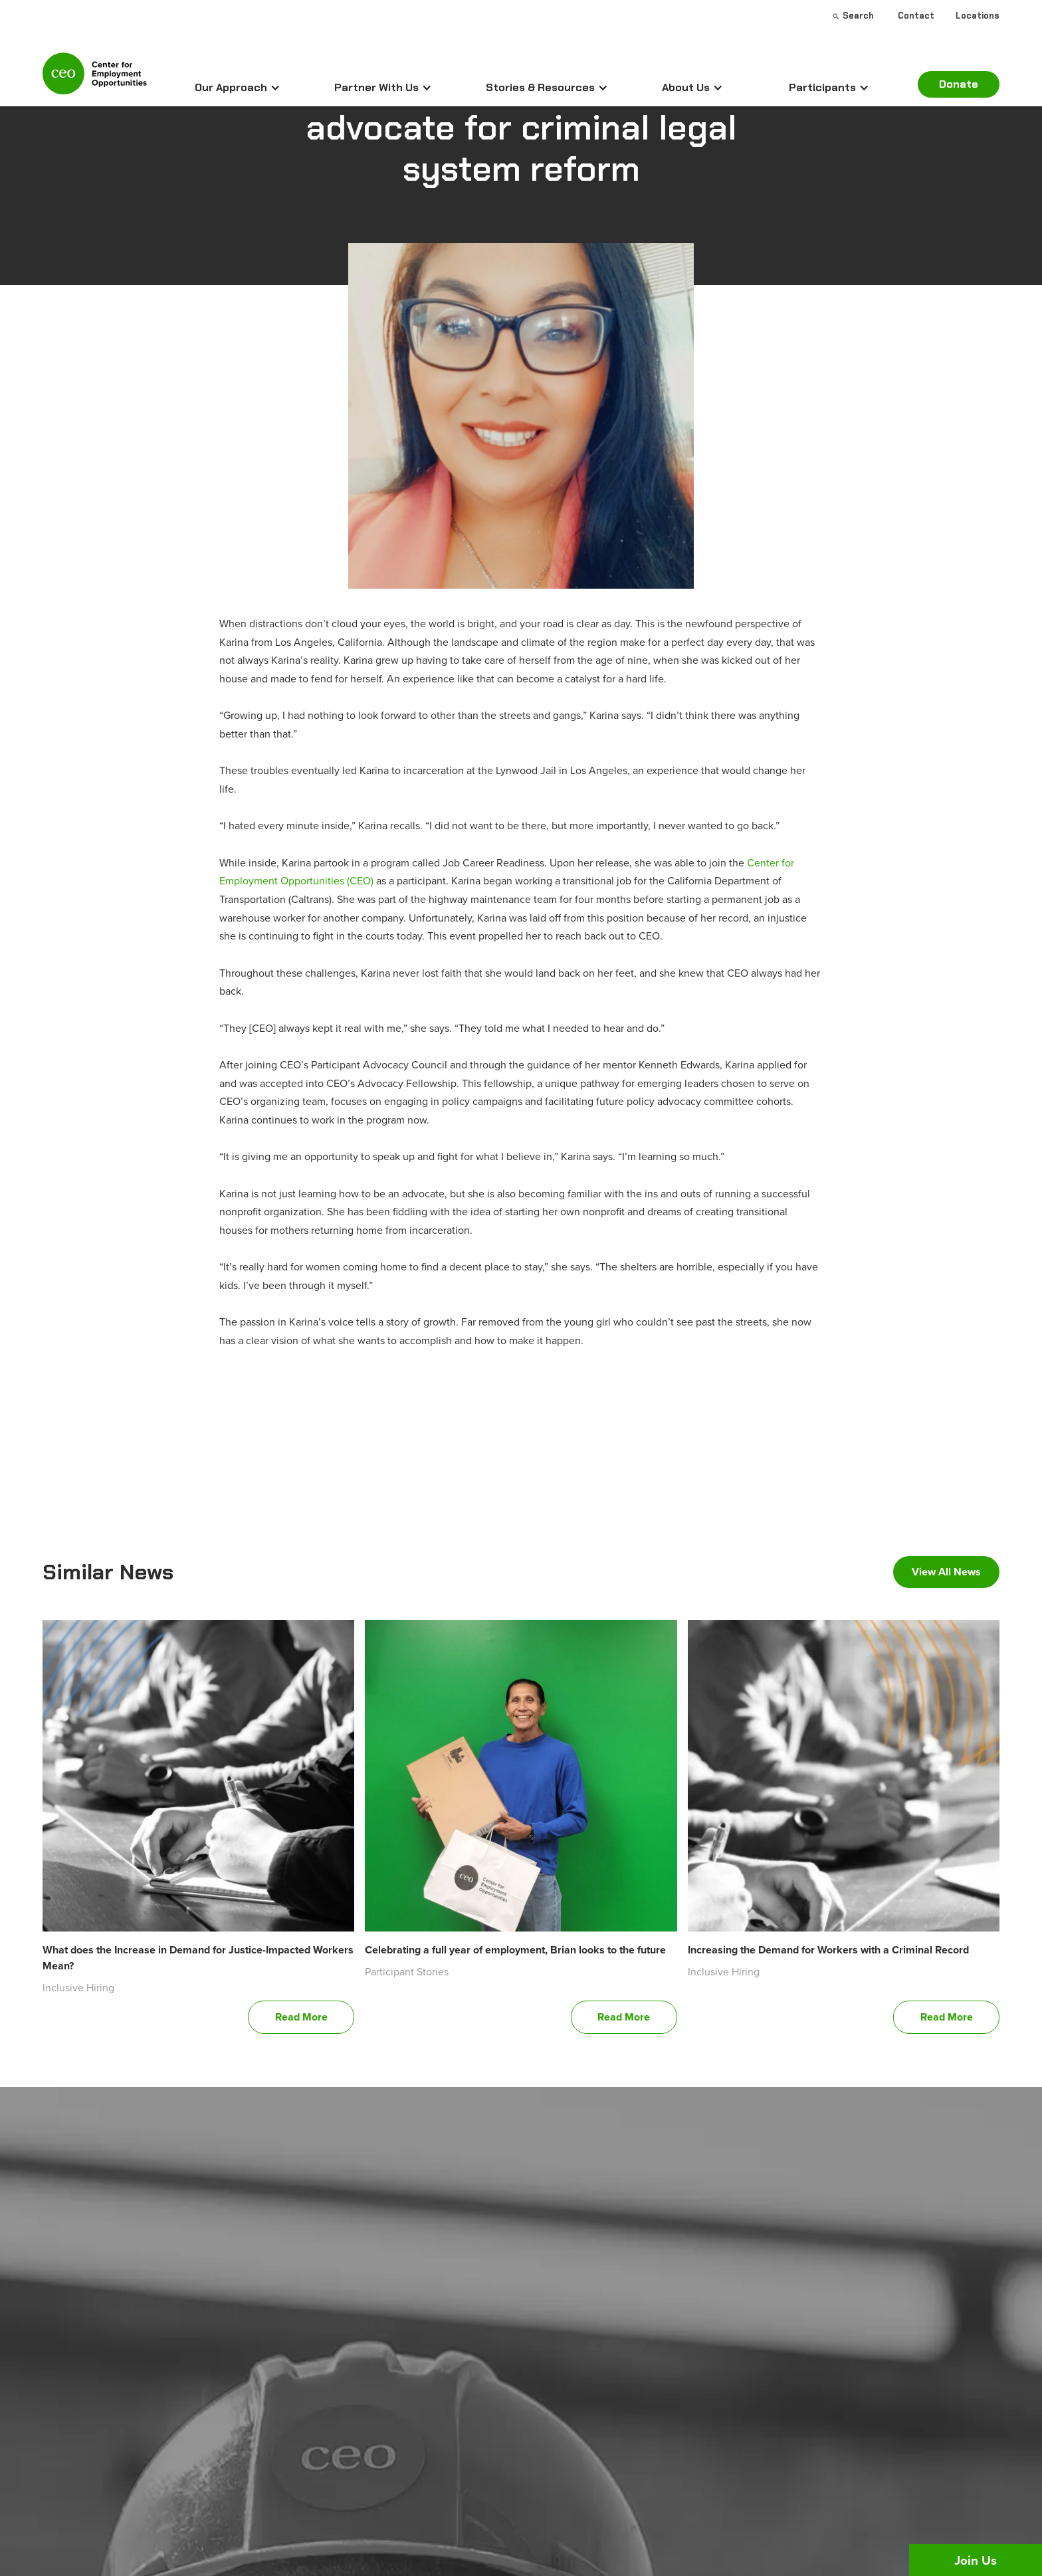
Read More (301, 2017)
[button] (237, 87)
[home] (95, 79)
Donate (958, 84)
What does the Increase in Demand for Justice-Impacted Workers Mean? (198, 1957)
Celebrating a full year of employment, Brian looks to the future (515, 1949)
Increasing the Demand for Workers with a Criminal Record (828, 1949)
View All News (946, 1571)
